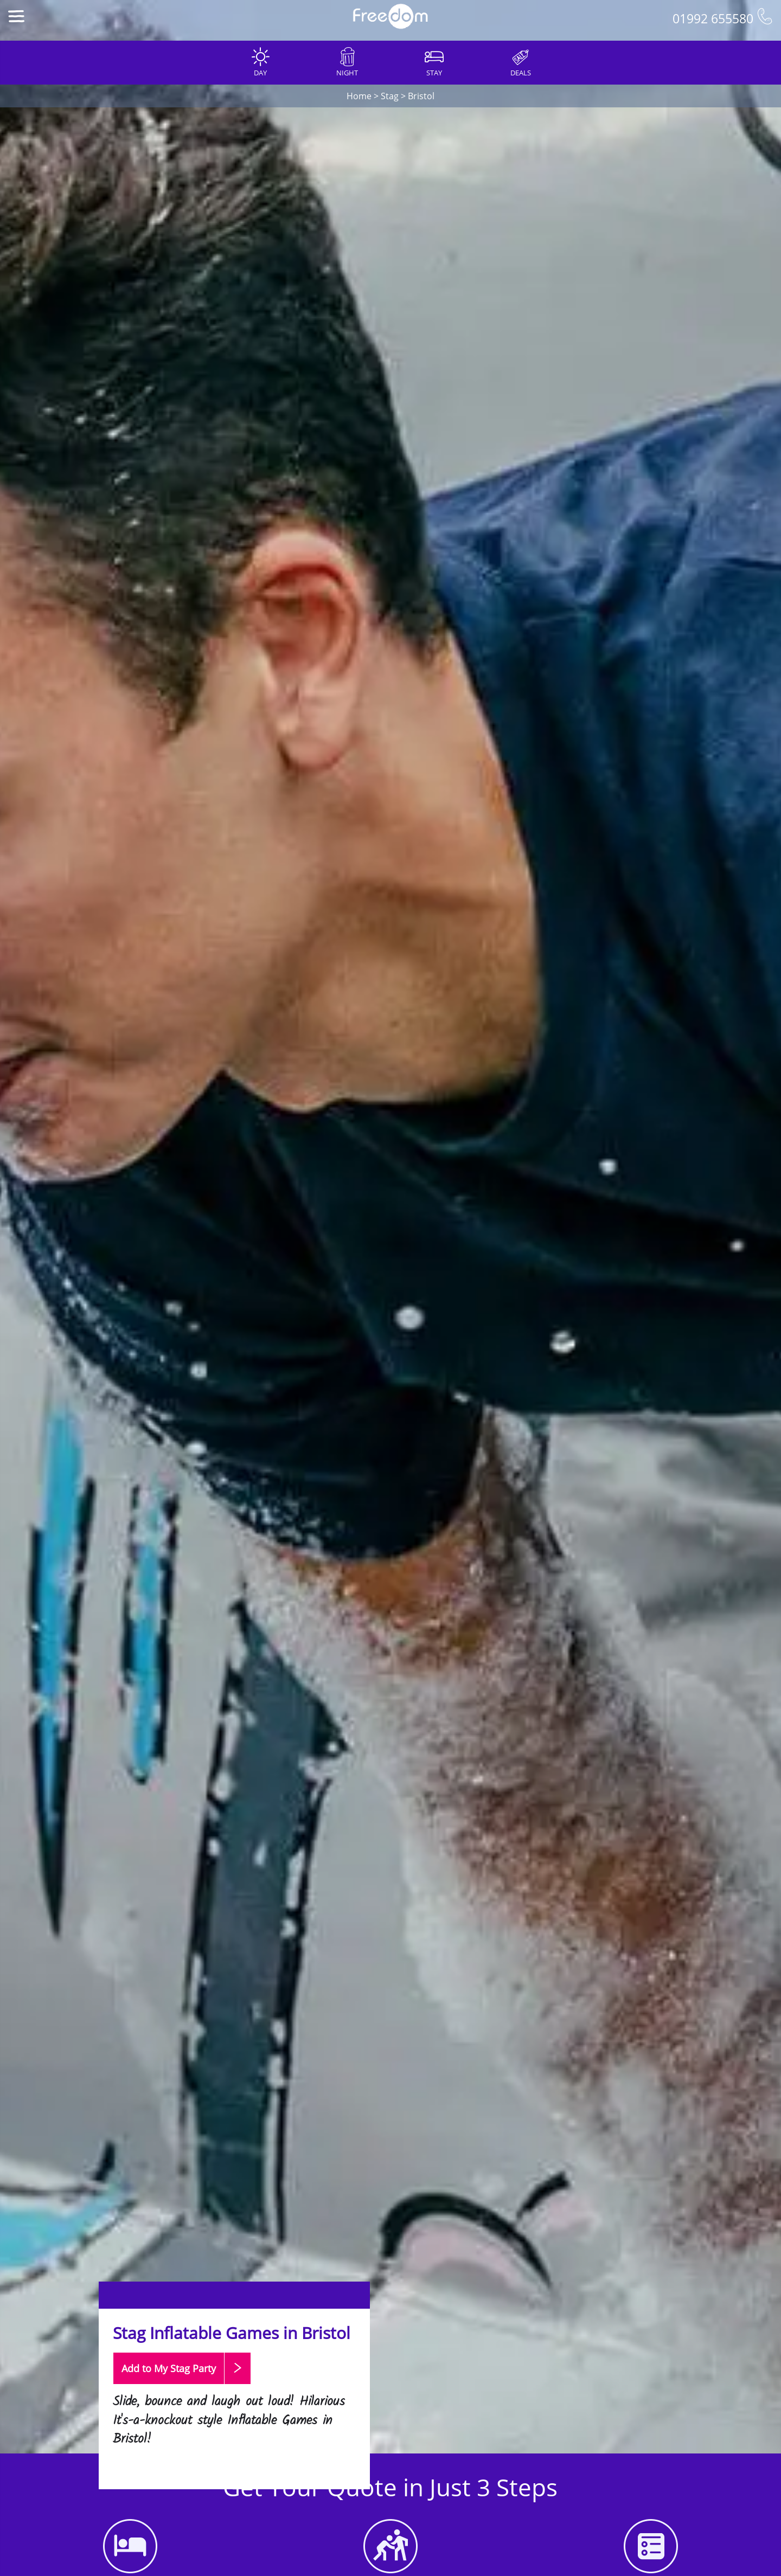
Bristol (421, 96)
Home (359, 96)
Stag (390, 96)
